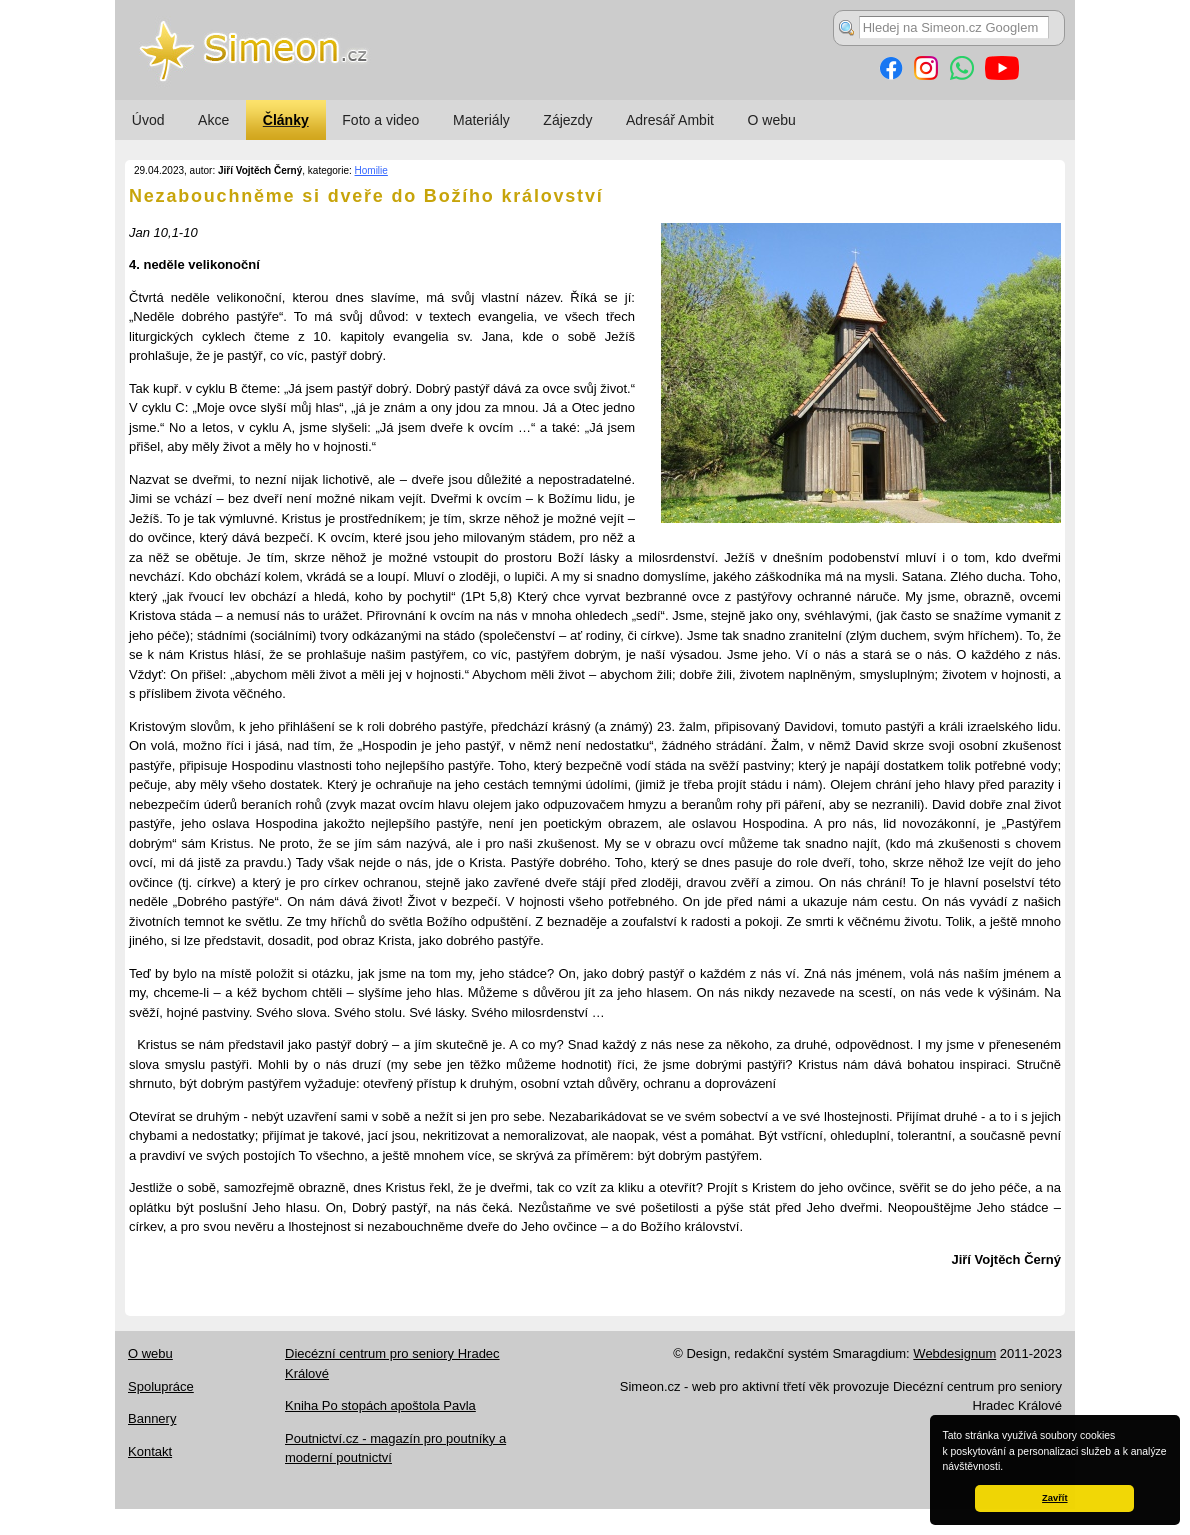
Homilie (371, 170)
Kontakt (150, 1451)
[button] (1008, 1468)
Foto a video (380, 120)
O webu (772, 120)
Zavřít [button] (1054, 1498)
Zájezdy (567, 120)
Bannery (152, 1418)
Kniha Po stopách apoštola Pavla (380, 1405)
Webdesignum (954, 1353)
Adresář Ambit (670, 120)
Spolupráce (161, 1386)
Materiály (481, 120)
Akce (213, 120)
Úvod (148, 120)
